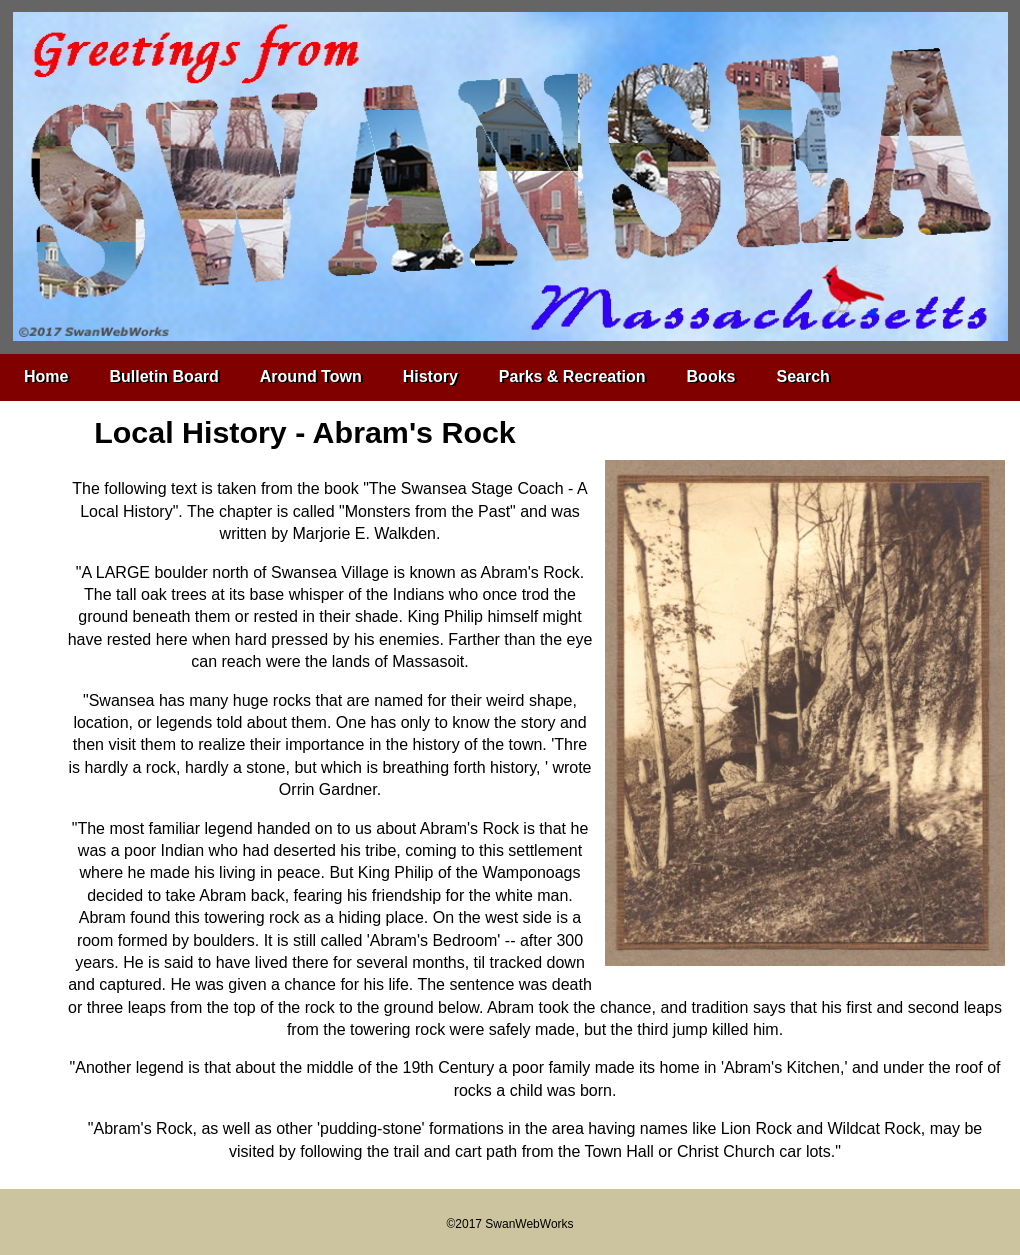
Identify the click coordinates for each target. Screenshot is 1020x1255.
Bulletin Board (163, 376)
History (430, 376)
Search (802, 376)
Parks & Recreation (572, 376)
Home (46, 376)
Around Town (311, 376)
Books (711, 376)
